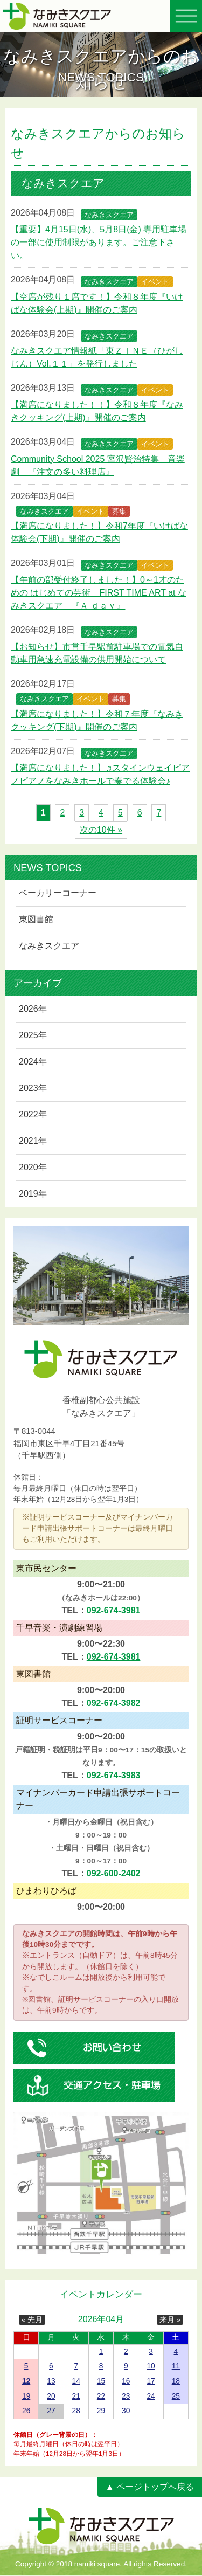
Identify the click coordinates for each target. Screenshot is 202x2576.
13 (51, 2381)
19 (26, 2396)
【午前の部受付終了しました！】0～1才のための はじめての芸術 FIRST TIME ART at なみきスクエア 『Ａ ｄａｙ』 (98, 592)
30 (126, 2411)
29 (101, 2411)
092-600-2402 (114, 1873)
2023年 (33, 1088)
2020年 (33, 1167)
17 (151, 2381)
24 (151, 2396)
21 (76, 2396)
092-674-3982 (114, 1703)
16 (126, 2381)
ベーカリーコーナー (57, 892)
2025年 (33, 1035)
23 (126, 2396)
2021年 (33, 1140)
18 (176, 2381)
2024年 (33, 1061)
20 (51, 2396)
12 (26, 2381)
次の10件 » (101, 829)
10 (151, 2366)
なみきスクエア (49, 945)
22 (101, 2396)
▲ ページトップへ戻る (150, 2486)
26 (26, 2411)
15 (101, 2381)
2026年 (33, 1008)
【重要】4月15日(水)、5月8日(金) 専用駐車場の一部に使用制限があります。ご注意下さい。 (98, 242)
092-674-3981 (114, 1610)
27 (51, 2411)
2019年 (33, 1193)
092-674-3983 (114, 1775)
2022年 (33, 1114)
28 (76, 2411)
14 (76, 2381)
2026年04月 (101, 2319)
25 (176, 2396)
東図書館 (36, 919)
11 (176, 2366)
